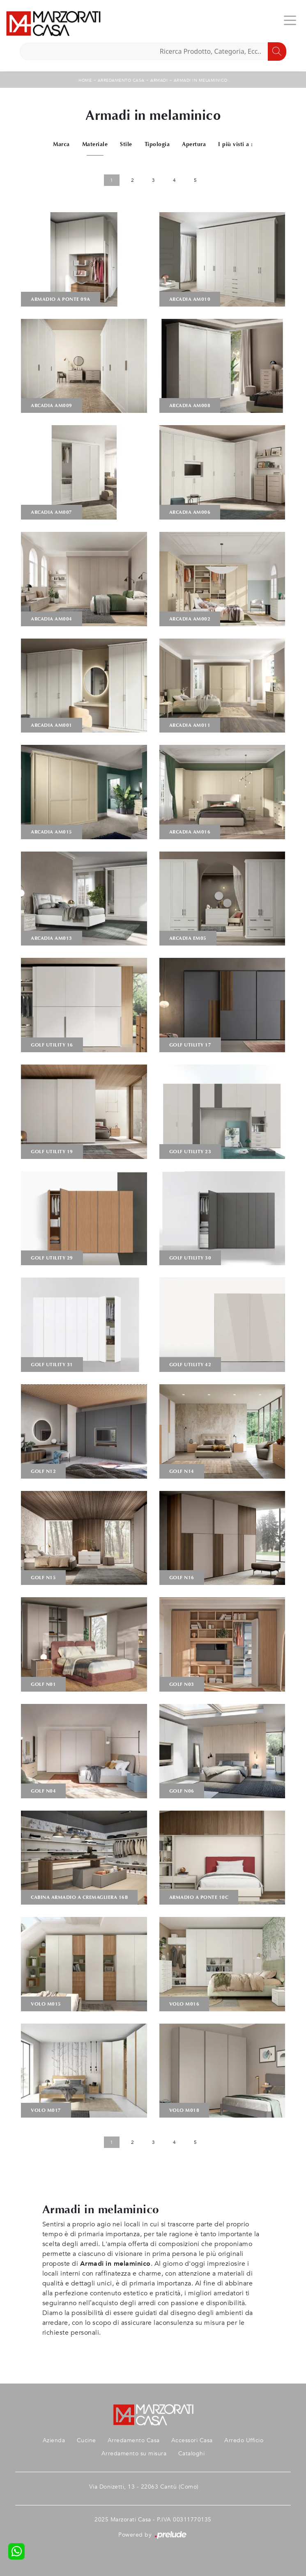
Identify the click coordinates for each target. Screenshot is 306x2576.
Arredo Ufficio (243, 2440)
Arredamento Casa (121, 80)
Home (85, 80)
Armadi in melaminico (201, 80)
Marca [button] (61, 144)
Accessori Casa (192, 2440)
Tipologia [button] (157, 144)
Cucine (86, 2440)
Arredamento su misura (134, 2453)
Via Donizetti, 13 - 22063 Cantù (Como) (144, 2487)
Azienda (54, 2440)
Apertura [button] (194, 144)
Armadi (159, 80)
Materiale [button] (95, 144)
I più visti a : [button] (235, 144)
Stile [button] (126, 144)
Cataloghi (191, 2453)
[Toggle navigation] (290, 19)
